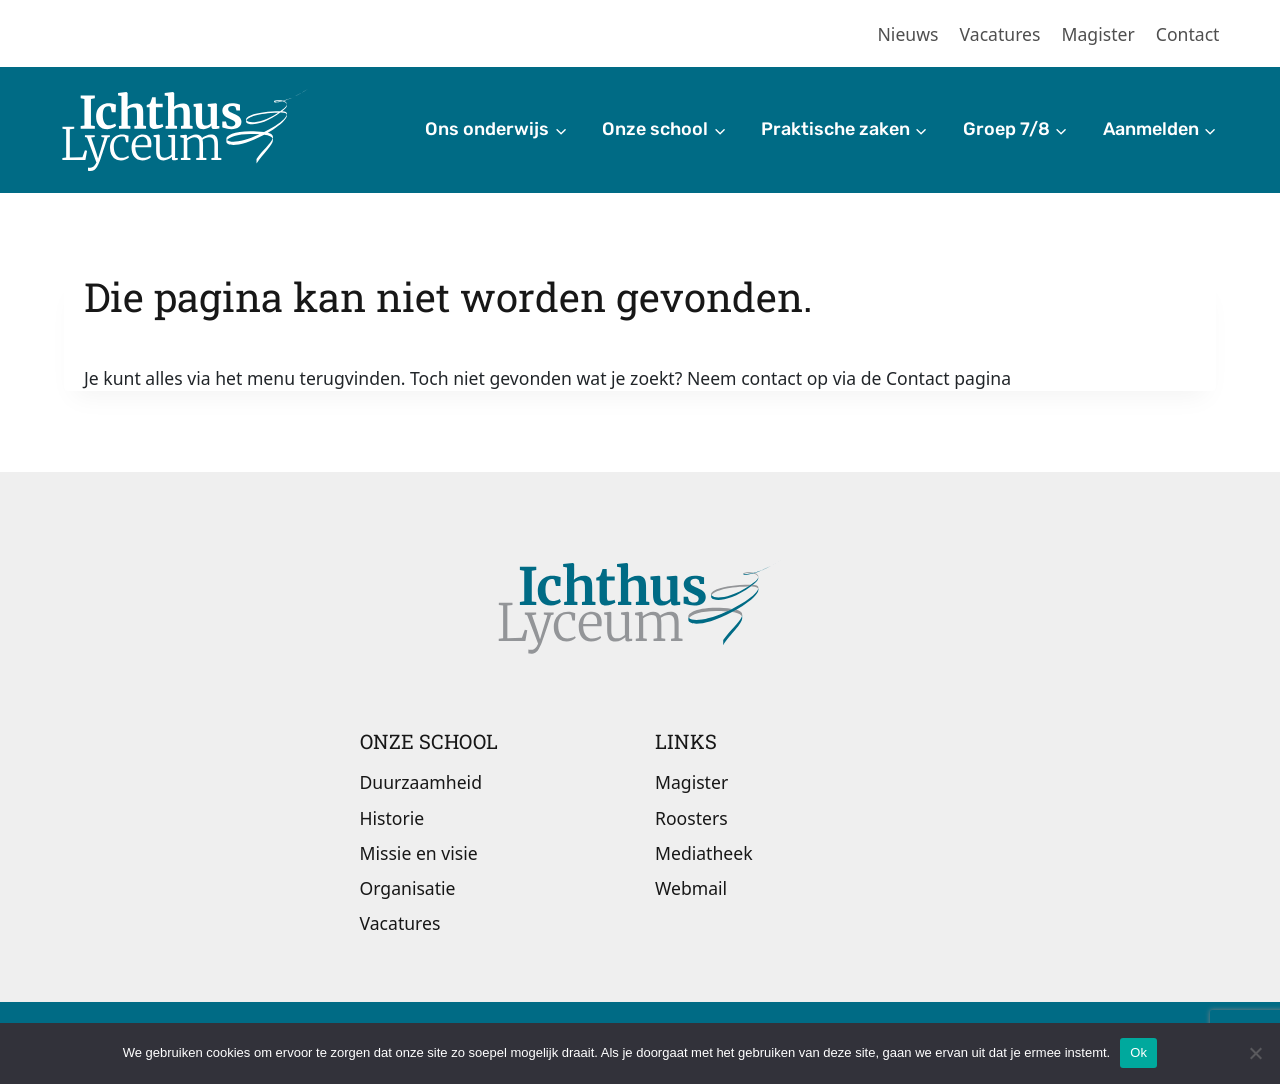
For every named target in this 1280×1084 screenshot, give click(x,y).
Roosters (691, 818)
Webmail (691, 888)
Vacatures (1000, 34)
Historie (392, 818)
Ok (1138, 1052)
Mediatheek (704, 853)
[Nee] (1255, 1053)
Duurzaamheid (421, 782)
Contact (1188, 34)
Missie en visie (419, 853)
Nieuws (908, 34)
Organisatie (408, 888)
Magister (1098, 34)
